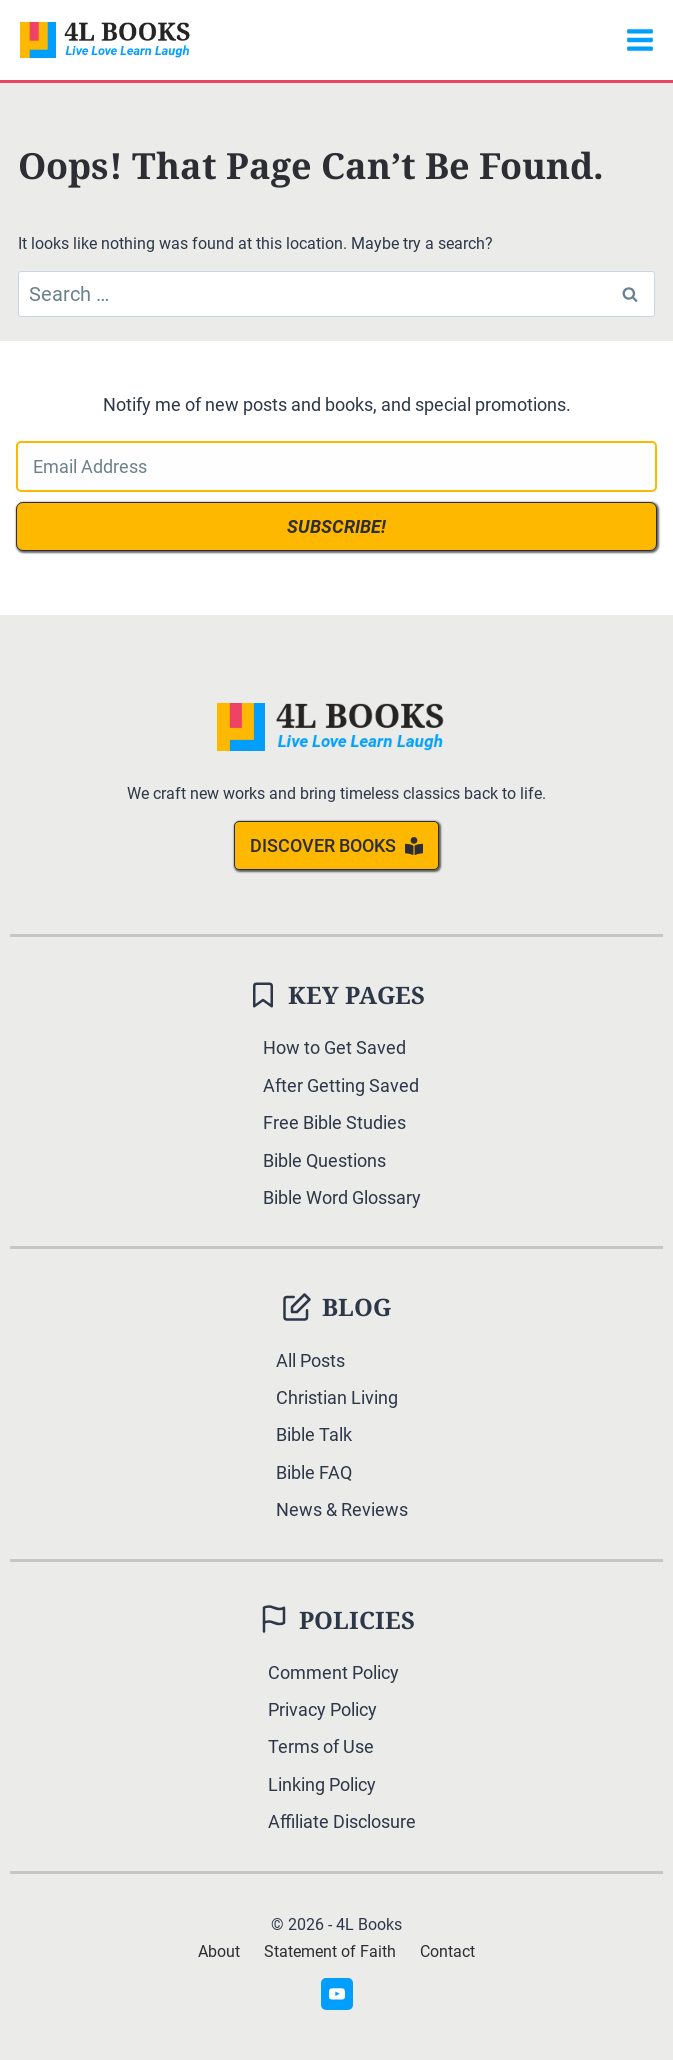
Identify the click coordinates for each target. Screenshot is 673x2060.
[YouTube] (337, 1994)
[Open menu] (639, 39)
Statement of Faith (330, 1951)
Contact (447, 1951)
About (219, 1951)
